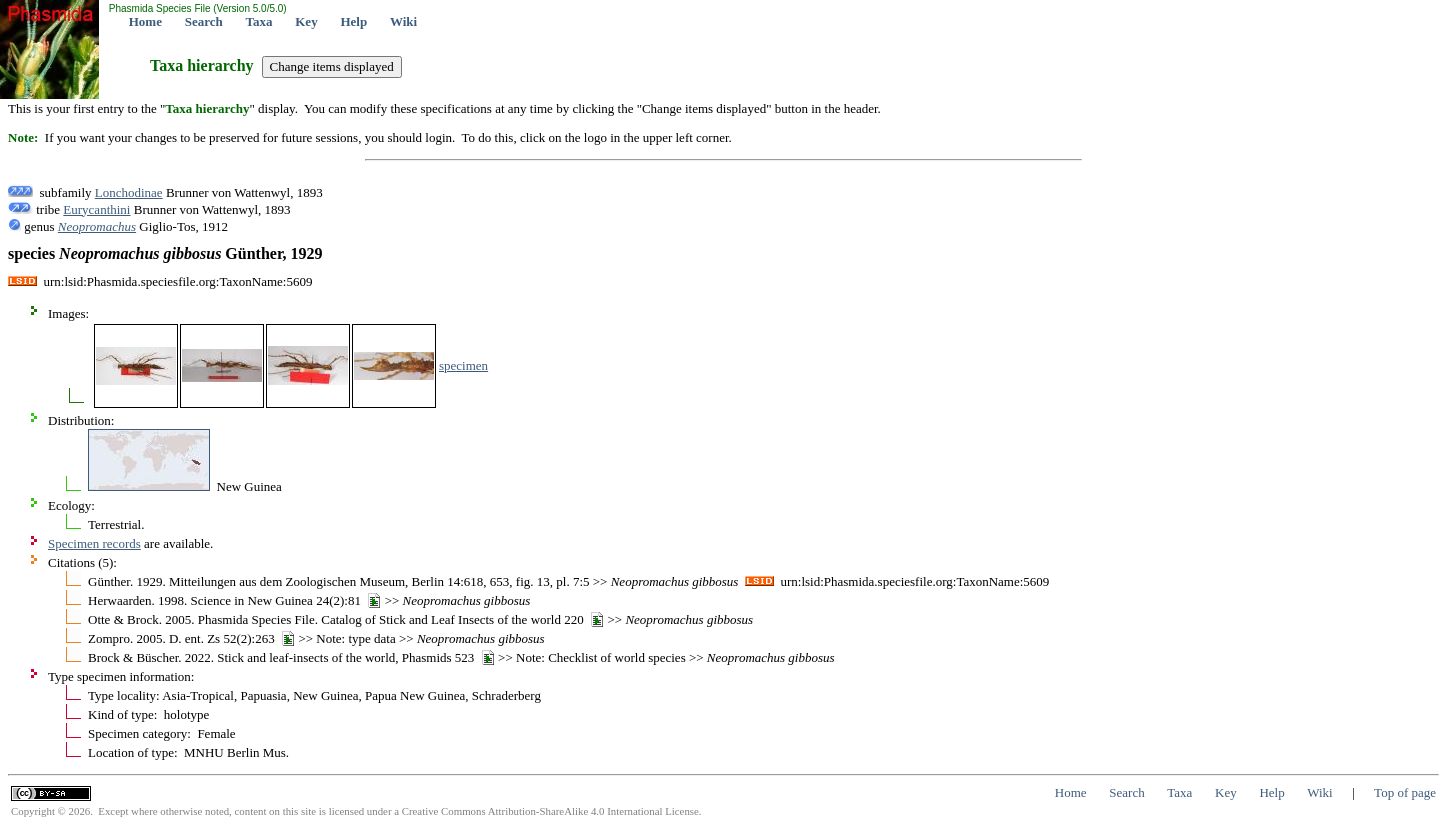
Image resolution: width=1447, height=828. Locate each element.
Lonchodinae (129, 192)
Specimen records (94, 543)
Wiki (403, 21)
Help (353, 21)
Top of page (1405, 792)
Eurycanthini (96, 209)
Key (306, 21)
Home (145, 21)
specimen (463, 365)
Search (204, 21)
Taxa (259, 21)
